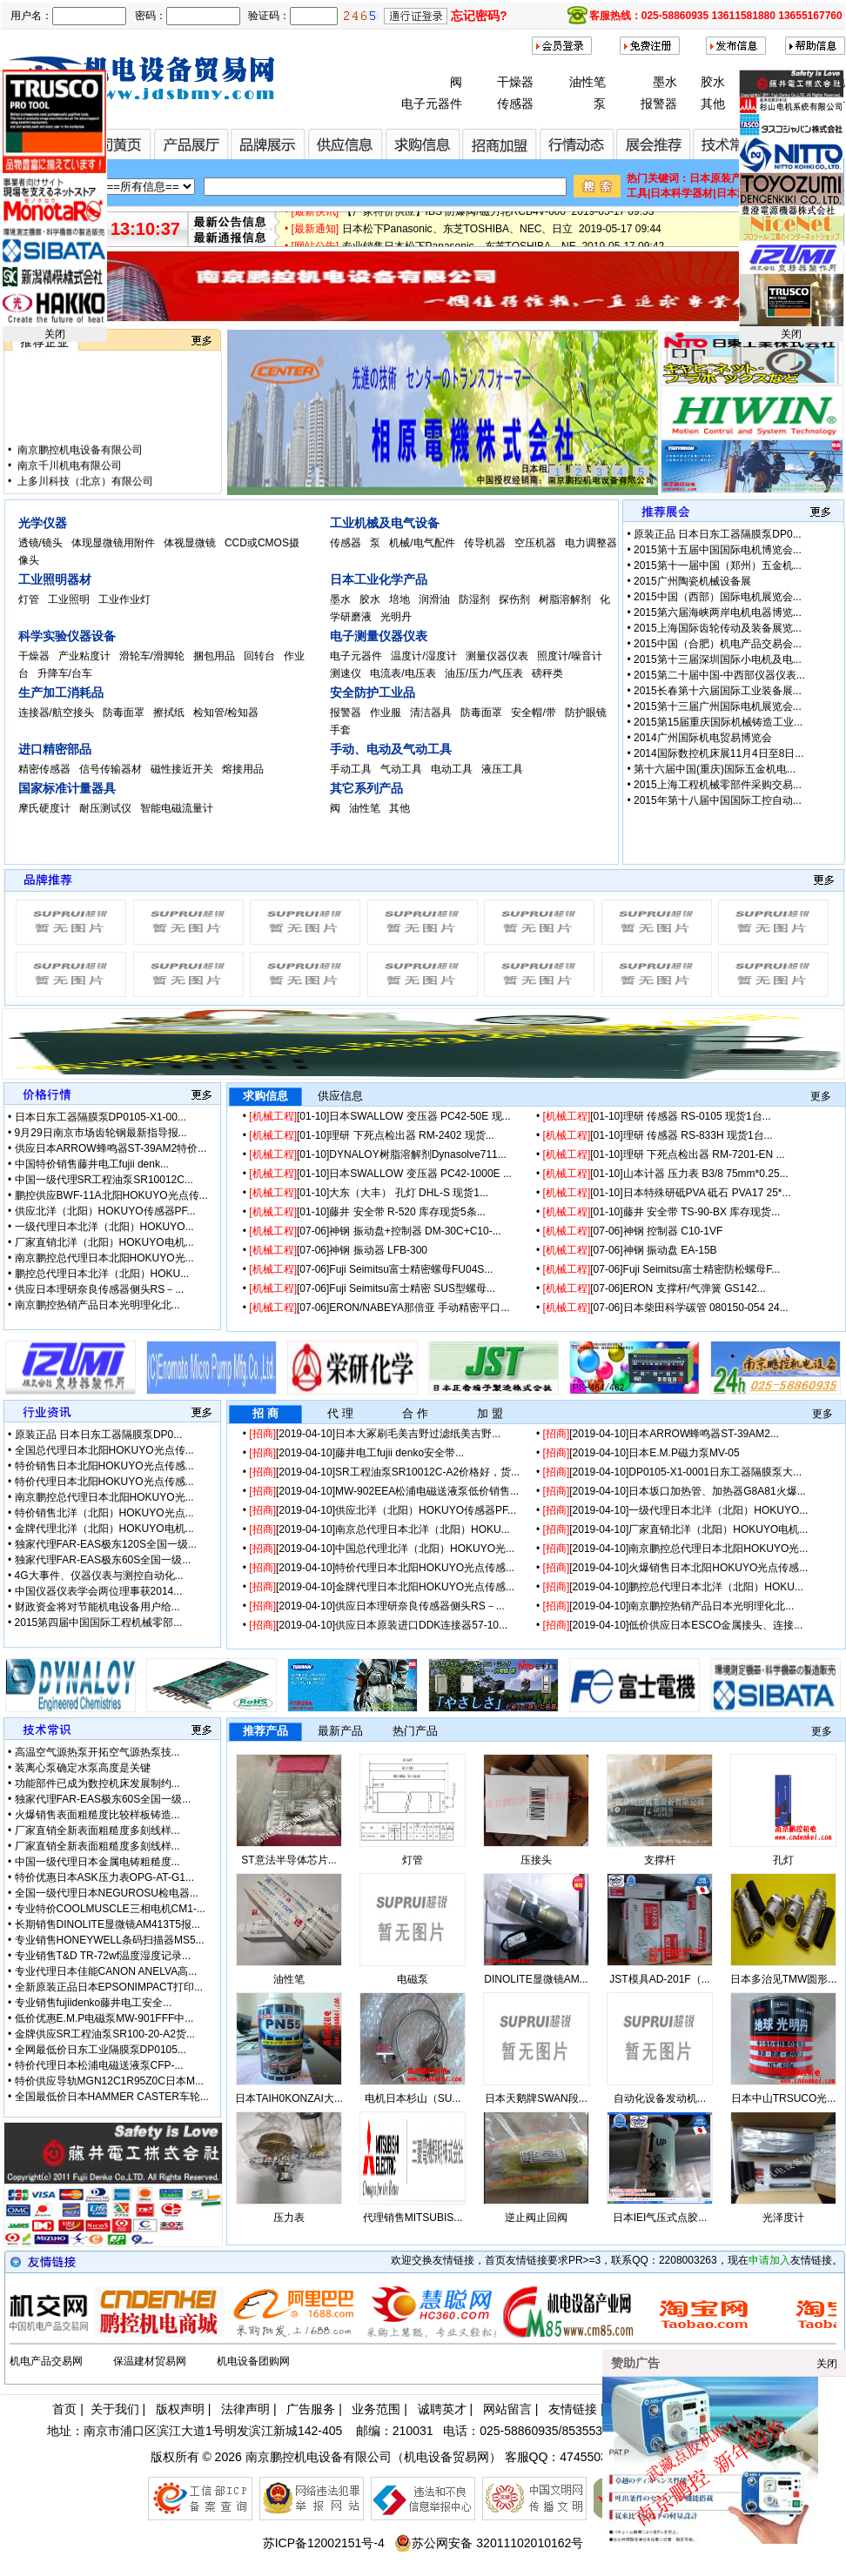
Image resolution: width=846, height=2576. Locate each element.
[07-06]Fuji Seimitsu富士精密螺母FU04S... (371, 1269)
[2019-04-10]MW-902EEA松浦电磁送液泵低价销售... (384, 1491)
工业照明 (70, 599)
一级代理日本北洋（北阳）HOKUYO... (104, 1227)
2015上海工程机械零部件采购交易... (718, 785)
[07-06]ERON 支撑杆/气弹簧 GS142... (654, 1288)
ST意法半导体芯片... (288, 1860)
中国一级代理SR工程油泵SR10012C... (104, 1180)
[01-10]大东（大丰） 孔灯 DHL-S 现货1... (368, 1193)
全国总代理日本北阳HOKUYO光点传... (104, 1450)
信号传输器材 (111, 769)
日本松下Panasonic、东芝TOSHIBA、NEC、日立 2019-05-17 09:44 (501, 237)
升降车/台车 (66, 673)
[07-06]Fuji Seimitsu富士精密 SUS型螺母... (372, 1288)
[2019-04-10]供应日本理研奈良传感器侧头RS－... (376, 1606)
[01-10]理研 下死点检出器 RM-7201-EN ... (664, 1154)
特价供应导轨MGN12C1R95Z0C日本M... (109, 2081)
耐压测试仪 (106, 808)
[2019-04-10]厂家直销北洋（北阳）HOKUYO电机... (676, 1529)
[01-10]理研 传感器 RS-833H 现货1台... (658, 1135)
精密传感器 (45, 769)
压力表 (289, 2217)
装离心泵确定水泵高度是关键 (83, 1768)
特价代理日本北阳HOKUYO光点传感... (104, 1481)
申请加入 (769, 2260)
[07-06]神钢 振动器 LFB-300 (338, 1250)
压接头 (536, 1860)
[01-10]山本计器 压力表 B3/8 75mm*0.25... (666, 1174)
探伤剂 (516, 599)
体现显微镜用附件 (114, 543)
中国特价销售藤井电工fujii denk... (92, 1164)
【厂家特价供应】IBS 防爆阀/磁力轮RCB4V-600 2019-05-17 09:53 (498, 219)
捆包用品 (215, 656)
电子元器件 (431, 103)
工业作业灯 (125, 599)
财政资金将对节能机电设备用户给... (97, 1607)
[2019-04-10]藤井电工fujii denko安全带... (356, 1453)
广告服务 (310, 2409)
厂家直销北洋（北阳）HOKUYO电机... (104, 1242)
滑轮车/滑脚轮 (153, 656)
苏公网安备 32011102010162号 (488, 2543)
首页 (64, 2409)
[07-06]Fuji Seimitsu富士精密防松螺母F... (662, 1269)
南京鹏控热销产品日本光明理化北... (97, 1305)
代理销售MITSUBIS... (413, 2217)
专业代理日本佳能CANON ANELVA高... (106, 1971)
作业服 (387, 712)
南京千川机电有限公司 (68, 484)
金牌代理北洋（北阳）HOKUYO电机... (104, 1528)
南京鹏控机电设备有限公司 (79, 468)
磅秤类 (549, 673)
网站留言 (507, 2409)
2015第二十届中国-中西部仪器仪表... (719, 675)
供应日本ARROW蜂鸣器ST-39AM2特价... (111, 1148)
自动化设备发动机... (660, 2098)
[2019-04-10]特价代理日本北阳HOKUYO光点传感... (381, 1568)
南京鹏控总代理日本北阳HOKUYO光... (104, 1258)
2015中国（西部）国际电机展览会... (718, 597)
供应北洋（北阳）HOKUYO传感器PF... (105, 1211)
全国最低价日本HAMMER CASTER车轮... (112, 2097)
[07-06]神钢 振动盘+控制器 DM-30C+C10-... (374, 1231)
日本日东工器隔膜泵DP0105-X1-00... (100, 1117)
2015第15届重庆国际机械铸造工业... (718, 722)
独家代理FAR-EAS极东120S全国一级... (106, 1544)
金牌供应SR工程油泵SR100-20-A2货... (105, 2034)
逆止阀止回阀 (536, 2217)
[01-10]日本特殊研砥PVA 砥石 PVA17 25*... (667, 1193)
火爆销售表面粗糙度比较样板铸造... (97, 1815)
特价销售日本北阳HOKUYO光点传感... (104, 1466)
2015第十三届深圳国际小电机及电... (718, 659)
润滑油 (436, 599)
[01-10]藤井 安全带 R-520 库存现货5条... (367, 1212)
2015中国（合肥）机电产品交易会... (718, 644)
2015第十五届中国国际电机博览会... (718, 550)
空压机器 (536, 543)
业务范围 (376, 2409)
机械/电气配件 (423, 543)
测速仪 (347, 673)
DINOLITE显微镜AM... (536, 1979)
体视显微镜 (191, 543)
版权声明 (180, 2409)
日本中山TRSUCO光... (783, 2098)
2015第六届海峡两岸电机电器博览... (718, 612)
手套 (341, 730)
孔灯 (783, 1860)
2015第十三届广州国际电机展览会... (718, 706)
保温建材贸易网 (149, 2361)
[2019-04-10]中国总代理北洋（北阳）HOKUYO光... (381, 1548)
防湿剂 (476, 599)
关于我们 (115, 2409)
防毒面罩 (125, 712)
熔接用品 (244, 769)
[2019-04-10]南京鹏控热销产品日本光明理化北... (669, 1606)
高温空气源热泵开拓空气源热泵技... (97, 1752)
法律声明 (245, 2409)
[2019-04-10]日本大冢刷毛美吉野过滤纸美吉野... (374, 1434)
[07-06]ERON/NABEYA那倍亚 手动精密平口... (379, 1307)
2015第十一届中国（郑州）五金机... (718, 565)
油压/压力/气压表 (486, 673)
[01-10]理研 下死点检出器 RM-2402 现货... (371, 1135)
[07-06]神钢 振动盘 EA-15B (630, 1250)
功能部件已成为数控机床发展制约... (97, 1783)
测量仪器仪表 (498, 656)
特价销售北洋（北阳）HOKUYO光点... (104, 1513)
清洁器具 (432, 712)
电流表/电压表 (404, 673)
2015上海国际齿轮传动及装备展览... (718, 628)
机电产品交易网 (46, 2361)
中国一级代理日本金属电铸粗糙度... (97, 1862)
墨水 (665, 82)
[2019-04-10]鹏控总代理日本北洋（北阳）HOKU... (673, 1587)
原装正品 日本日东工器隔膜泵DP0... (718, 534)
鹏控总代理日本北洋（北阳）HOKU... (102, 1274)
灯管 (30, 599)
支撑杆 (659, 1860)
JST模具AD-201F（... (659, 1979)
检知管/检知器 (227, 712)
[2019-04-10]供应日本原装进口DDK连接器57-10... (378, 1625)
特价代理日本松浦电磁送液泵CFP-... (99, 2065)
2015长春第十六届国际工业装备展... (718, 691)
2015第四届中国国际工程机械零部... (99, 1622)
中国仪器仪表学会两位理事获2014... (99, 1591)
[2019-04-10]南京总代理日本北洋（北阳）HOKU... (379, 1529)
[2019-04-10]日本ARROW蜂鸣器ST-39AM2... (661, 1434)
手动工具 (352, 769)
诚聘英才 (442, 2409)
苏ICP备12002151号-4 (324, 2543)
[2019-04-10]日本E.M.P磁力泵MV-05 (641, 1453)
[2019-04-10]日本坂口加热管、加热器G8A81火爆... (674, 1491)
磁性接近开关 (183, 769)
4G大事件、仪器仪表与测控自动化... (99, 1575)
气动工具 (402, 769)
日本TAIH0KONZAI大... (289, 2098)
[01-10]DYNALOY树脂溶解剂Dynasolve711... (377, 1154)
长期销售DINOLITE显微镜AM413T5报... (107, 1924)
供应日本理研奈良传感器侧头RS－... (100, 1289)
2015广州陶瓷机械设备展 (692, 581)
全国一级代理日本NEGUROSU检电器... (106, 1893)
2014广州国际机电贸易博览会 (703, 738)
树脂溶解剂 (566, 599)
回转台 (261, 656)
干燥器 (515, 82)
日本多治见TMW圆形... (783, 1979)
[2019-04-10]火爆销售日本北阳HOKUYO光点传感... (676, 1568)
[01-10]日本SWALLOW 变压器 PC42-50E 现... (379, 1116)
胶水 (713, 82)
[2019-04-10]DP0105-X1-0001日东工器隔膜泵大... (672, 1472)
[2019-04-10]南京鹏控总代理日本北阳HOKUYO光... (676, 1548)
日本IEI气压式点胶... (660, 2217)
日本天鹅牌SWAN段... (536, 2098)
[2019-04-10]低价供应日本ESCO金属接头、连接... (673, 1625)
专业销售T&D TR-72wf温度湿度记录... (103, 1956)
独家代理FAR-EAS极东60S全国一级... (103, 1560)
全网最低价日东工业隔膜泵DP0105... (100, 2050)
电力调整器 (591, 543)
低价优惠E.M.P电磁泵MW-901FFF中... (104, 2018)
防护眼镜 (587, 712)
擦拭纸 (170, 712)
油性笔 (587, 82)
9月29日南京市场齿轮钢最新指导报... (101, 1133)
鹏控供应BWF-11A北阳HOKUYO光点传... (111, 1195)
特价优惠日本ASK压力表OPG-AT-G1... (104, 1877)
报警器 (659, 103)
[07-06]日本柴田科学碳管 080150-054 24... (666, 1307)
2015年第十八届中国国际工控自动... (718, 800)
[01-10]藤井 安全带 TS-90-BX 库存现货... (662, 1212)
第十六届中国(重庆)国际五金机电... (715, 769)
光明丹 (397, 617)
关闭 (54, 334)
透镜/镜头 (42, 543)
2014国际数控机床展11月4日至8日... (718, 753)
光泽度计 (783, 2217)
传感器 (515, 103)
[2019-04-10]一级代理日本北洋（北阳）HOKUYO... (676, 1510)
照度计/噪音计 (571, 656)
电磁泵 (412, 1979)
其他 (713, 103)
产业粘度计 (85, 656)
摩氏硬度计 (45, 808)
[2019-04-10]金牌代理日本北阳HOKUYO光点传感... (381, 1587)
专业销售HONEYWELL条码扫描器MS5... (110, 1940)
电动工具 (453, 769)
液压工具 (503, 769)
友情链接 (572, 2409)
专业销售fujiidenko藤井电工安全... (93, 2003)
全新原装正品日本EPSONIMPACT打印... (109, 1987)
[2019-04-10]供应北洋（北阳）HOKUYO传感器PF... (382, 1510)
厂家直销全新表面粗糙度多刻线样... (97, 1830)
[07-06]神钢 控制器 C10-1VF (633, 1231)
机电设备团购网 (253, 2361)
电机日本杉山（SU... (413, 2098)
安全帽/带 (535, 712)
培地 (401, 599)
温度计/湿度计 (425, 656)
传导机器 (486, 543)
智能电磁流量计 (178, 808)
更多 (820, 1096)
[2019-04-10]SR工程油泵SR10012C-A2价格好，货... (384, 1472)
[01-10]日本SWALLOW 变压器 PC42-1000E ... (380, 1174)
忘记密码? (479, 16)
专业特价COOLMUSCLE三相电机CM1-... (110, 1909)
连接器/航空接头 (57, 712)
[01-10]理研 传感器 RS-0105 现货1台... (657, 1116)
